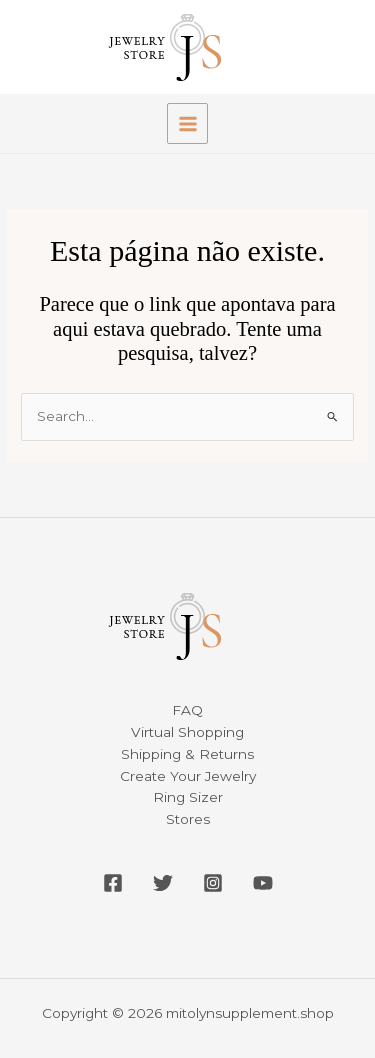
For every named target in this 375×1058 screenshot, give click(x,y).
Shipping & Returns (187, 754)
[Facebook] (113, 883)
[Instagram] (213, 883)
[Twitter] (163, 883)
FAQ (187, 710)
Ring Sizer (188, 797)
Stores (188, 819)
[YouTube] (263, 883)
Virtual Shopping (187, 732)
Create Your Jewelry (188, 776)
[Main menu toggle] (187, 123)
